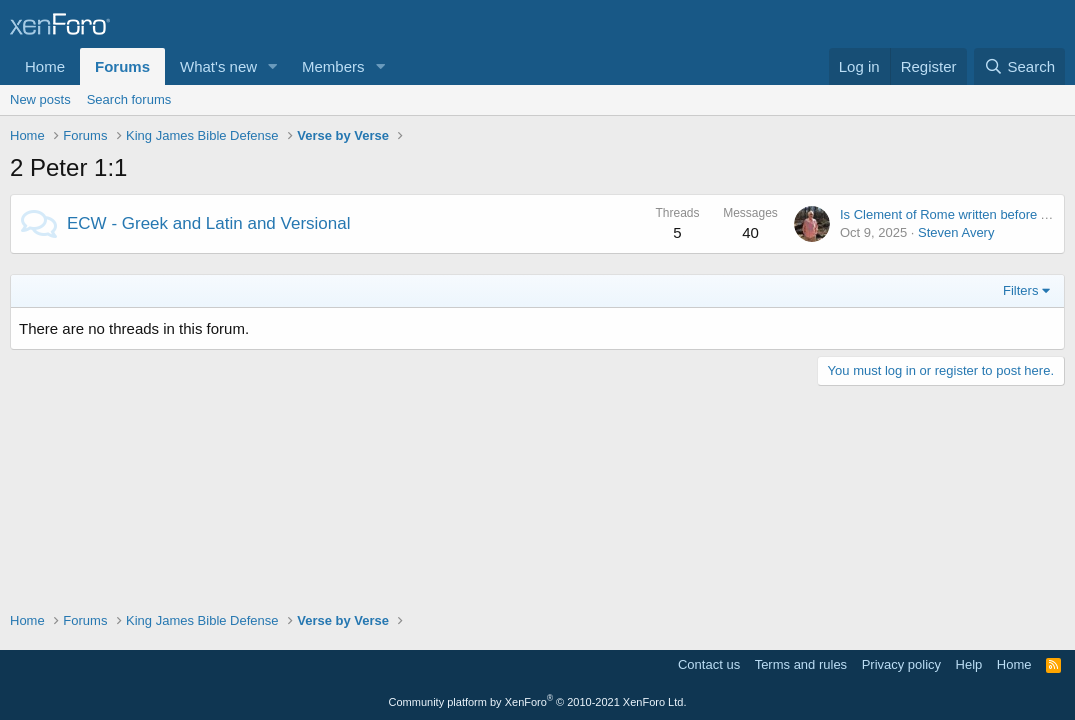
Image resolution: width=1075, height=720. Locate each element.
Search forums (129, 99)
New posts (40, 99)
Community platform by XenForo (538, 702)
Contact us (709, 664)
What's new (218, 66)
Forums (122, 66)
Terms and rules (801, 664)
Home (45, 66)
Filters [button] (1020, 290)
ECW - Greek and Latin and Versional (208, 223)
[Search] (1019, 66)
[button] (273, 66)
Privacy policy (901, 664)
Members (333, 66)
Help (969, 664)
